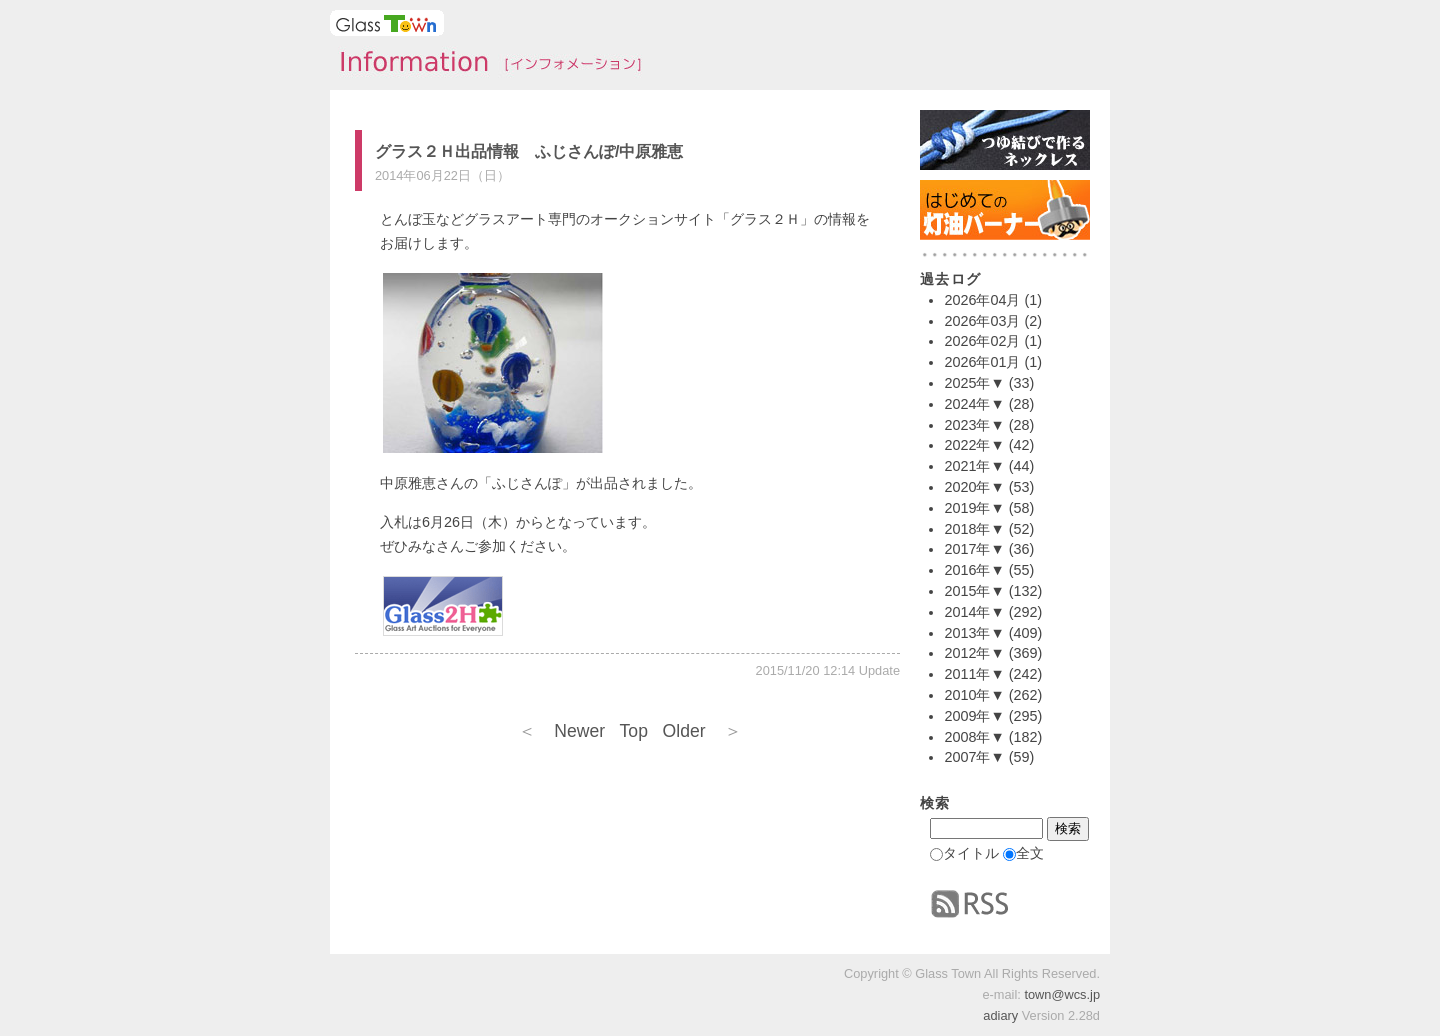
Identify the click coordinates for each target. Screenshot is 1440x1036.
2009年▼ (974, 716)
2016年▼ (974, 570)
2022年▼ (974, 445)
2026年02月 (982, 341)
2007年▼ (974, 757)
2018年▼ (974, 529)
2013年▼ (974, 633)
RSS (970, 904)
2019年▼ (974, 508)
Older (702, 731)
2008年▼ (974, 737)
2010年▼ (974, 695)
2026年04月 (982, 300)
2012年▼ (974, 653)
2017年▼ (974, 549)
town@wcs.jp (1062, 994)
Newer (561, 731)
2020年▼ (974, 487)
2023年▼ (974, 425)
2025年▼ (974, 383)
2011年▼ (974, 674)
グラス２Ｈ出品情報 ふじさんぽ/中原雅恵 (529, 151)
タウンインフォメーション (485, 64)
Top (634, 731)
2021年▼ (974, 466)
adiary (1000, 1015)
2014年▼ (974, 612)
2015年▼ (974, 591)
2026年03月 (982, 321)
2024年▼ (974, 404)
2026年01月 (982, 362)
